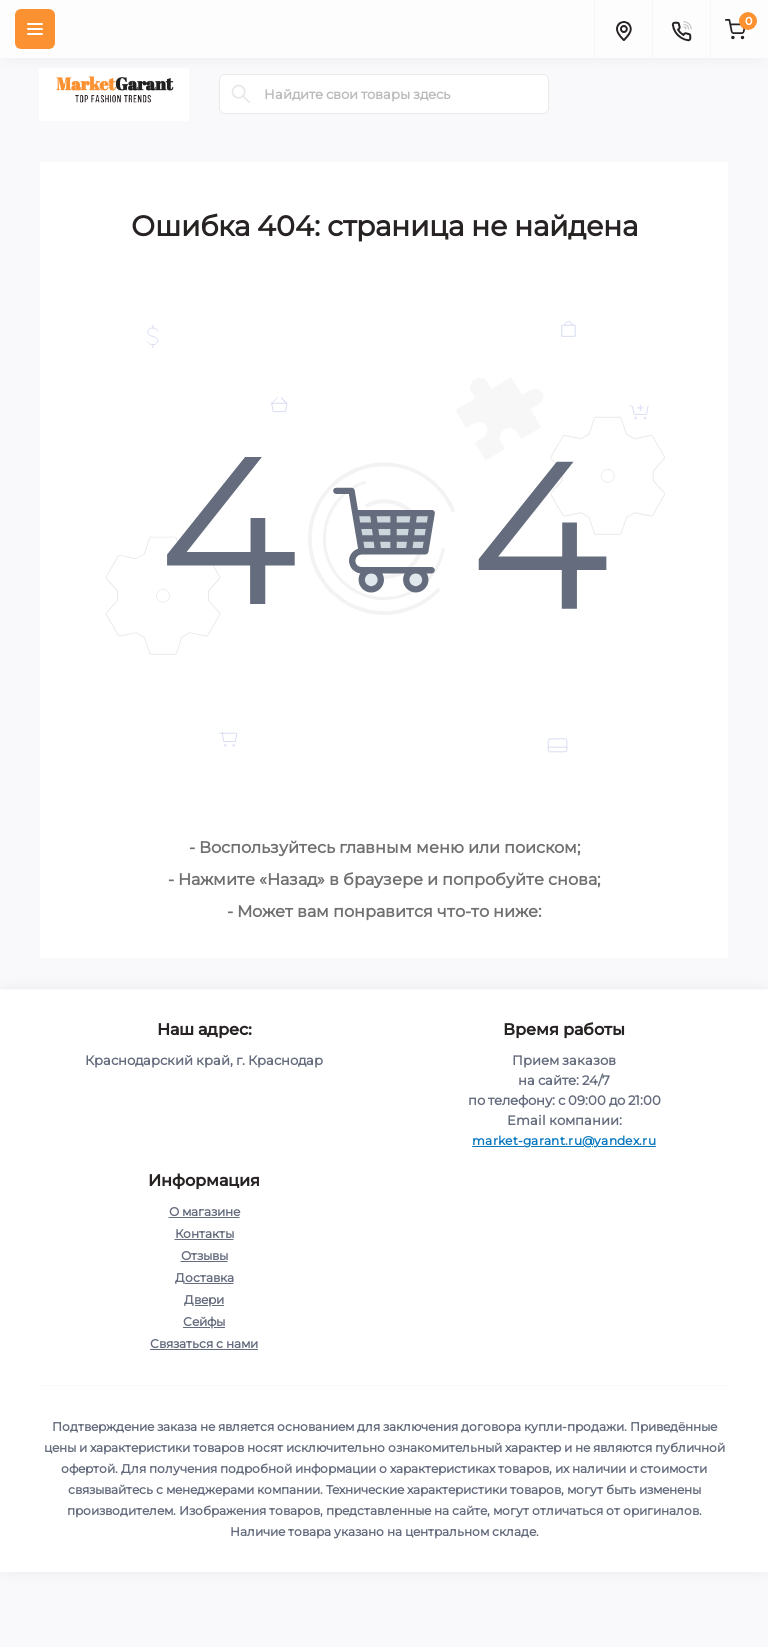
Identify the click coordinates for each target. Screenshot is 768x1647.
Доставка (204, 1277)
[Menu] (35, 29)
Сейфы (204, 1321)
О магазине (204, 1211)
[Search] (241, 94)
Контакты (204, 1233)
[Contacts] (681, 29)
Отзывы (204, 1255)
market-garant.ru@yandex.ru (564, 1140)
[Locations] (623, 29)
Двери (204, 1299)
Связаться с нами (204, 1343)
